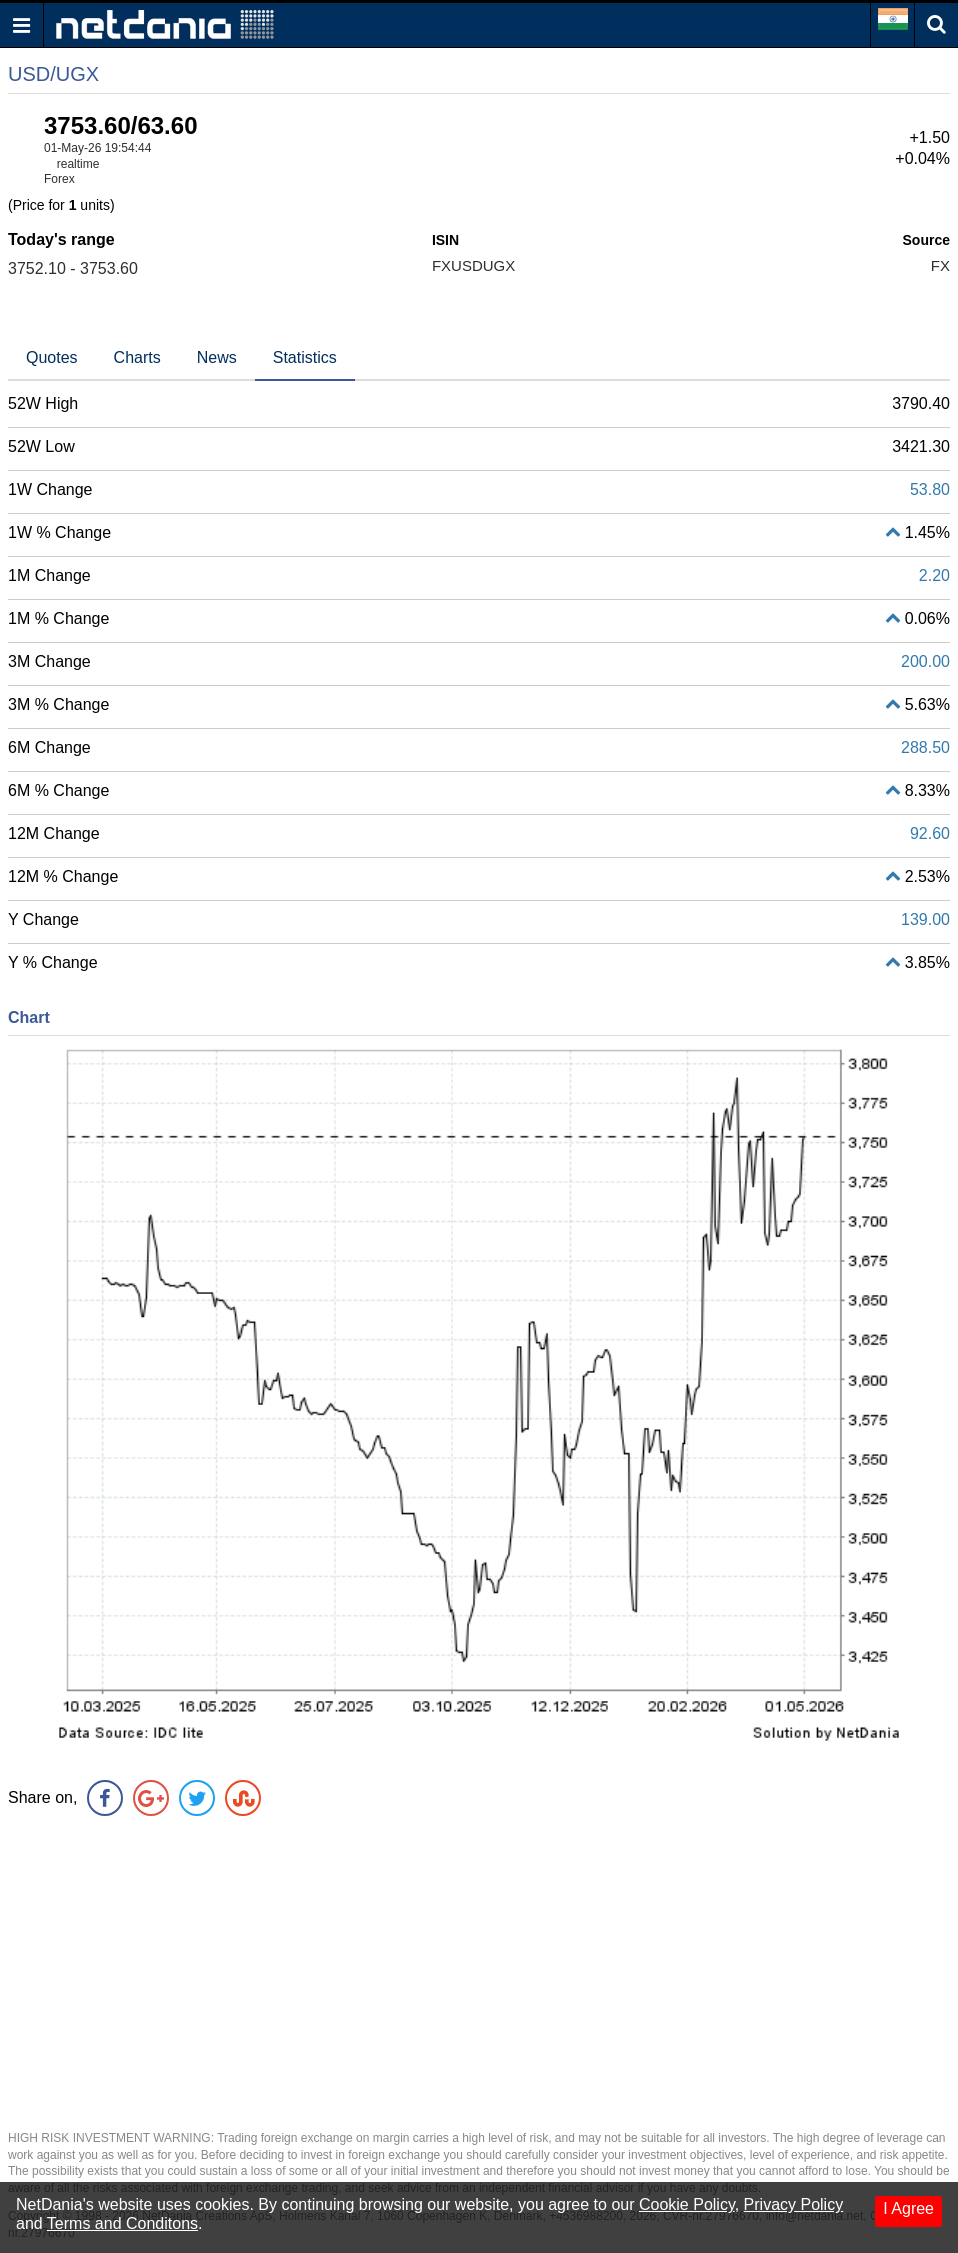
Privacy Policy (794, 2204)
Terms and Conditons (122, 2223)
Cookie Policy (687, 2204)
